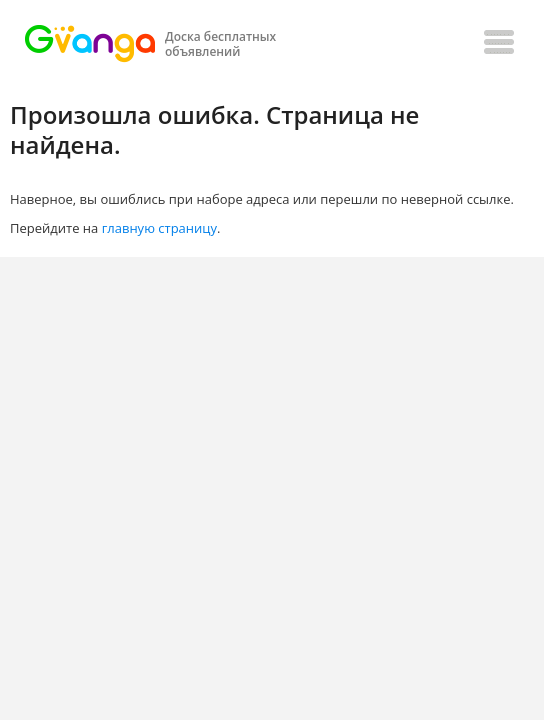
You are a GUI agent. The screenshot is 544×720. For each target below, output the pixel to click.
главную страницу (159, 228)
